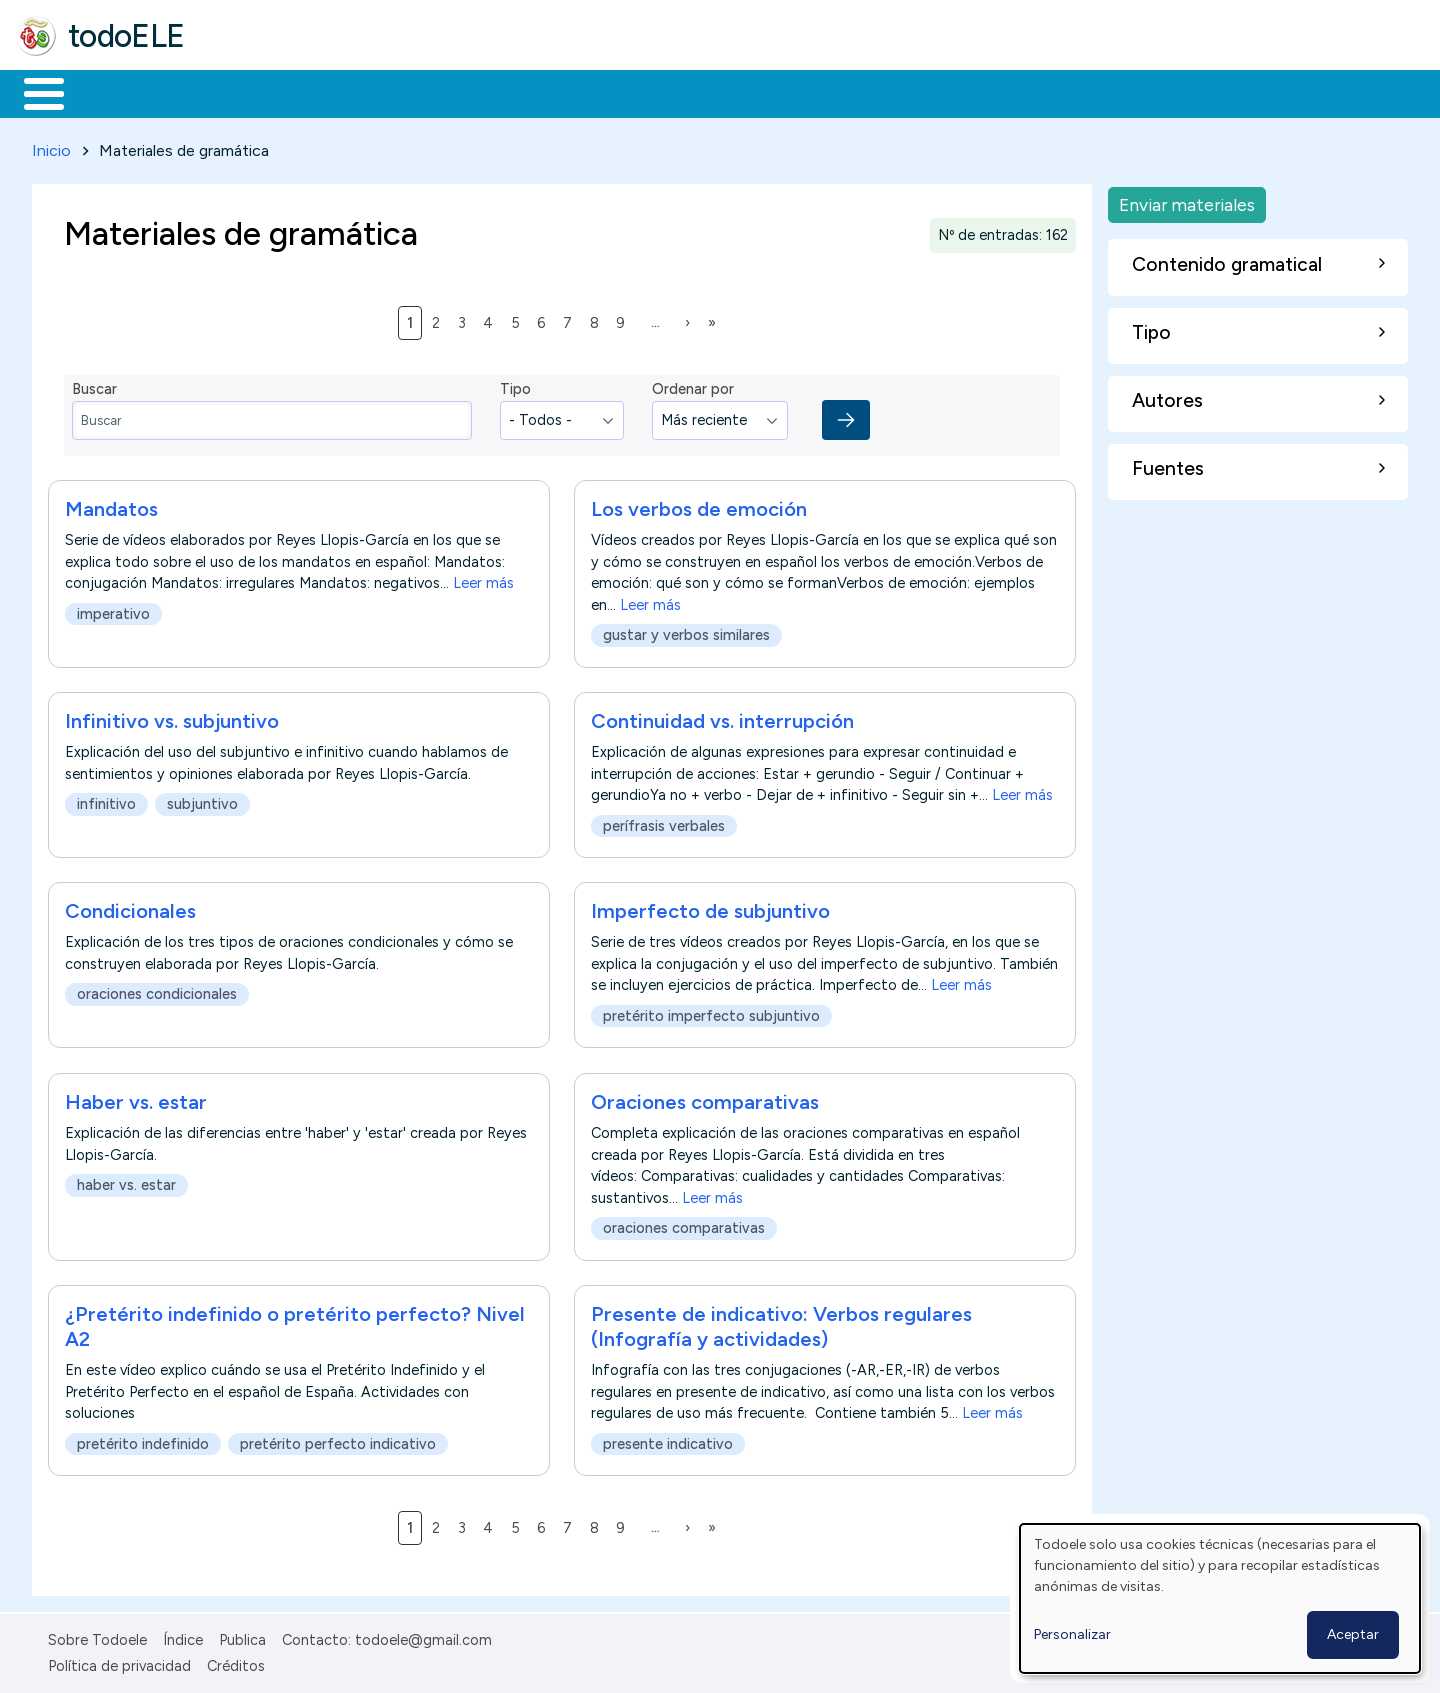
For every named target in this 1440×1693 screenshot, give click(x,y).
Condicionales (130, 908)
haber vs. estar (126, 1181)
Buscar (821, 92)
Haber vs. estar (136, 1098)
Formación (241, 92)
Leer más (483, 580)
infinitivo (106, 801)
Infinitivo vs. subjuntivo (172, 718)
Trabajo (360, 92)
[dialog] (1220, 1598)
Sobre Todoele (97, 1636)
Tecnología (598, 92)
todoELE (126, 36)
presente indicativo (668, 1440)
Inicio (33, 92)
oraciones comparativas (684, 1224)
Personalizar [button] (1072, 1634)
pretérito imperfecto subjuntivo (711, 1013)
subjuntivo (202, 801)
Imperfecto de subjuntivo (710, 908)
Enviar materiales (1187, 200)
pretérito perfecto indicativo (338, 1440)
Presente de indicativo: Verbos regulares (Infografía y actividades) (781, 1322)
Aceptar (1353, 1634)
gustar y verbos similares (686, 632)
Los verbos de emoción (699, 506)
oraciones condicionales (157, 991)
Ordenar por (693, 386)
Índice (183, 1636)
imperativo (113, 611)
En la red (472, 92)
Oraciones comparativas (705, 1098)
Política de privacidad (119, 1663)
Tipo (515, 386)
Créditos (236, 1663)
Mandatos (111, 506)
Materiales (112, 92)
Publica (242, 1636)
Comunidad (731, 92)
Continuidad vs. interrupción (722, 718)
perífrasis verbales (664, 822)
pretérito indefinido (143, 1440)
